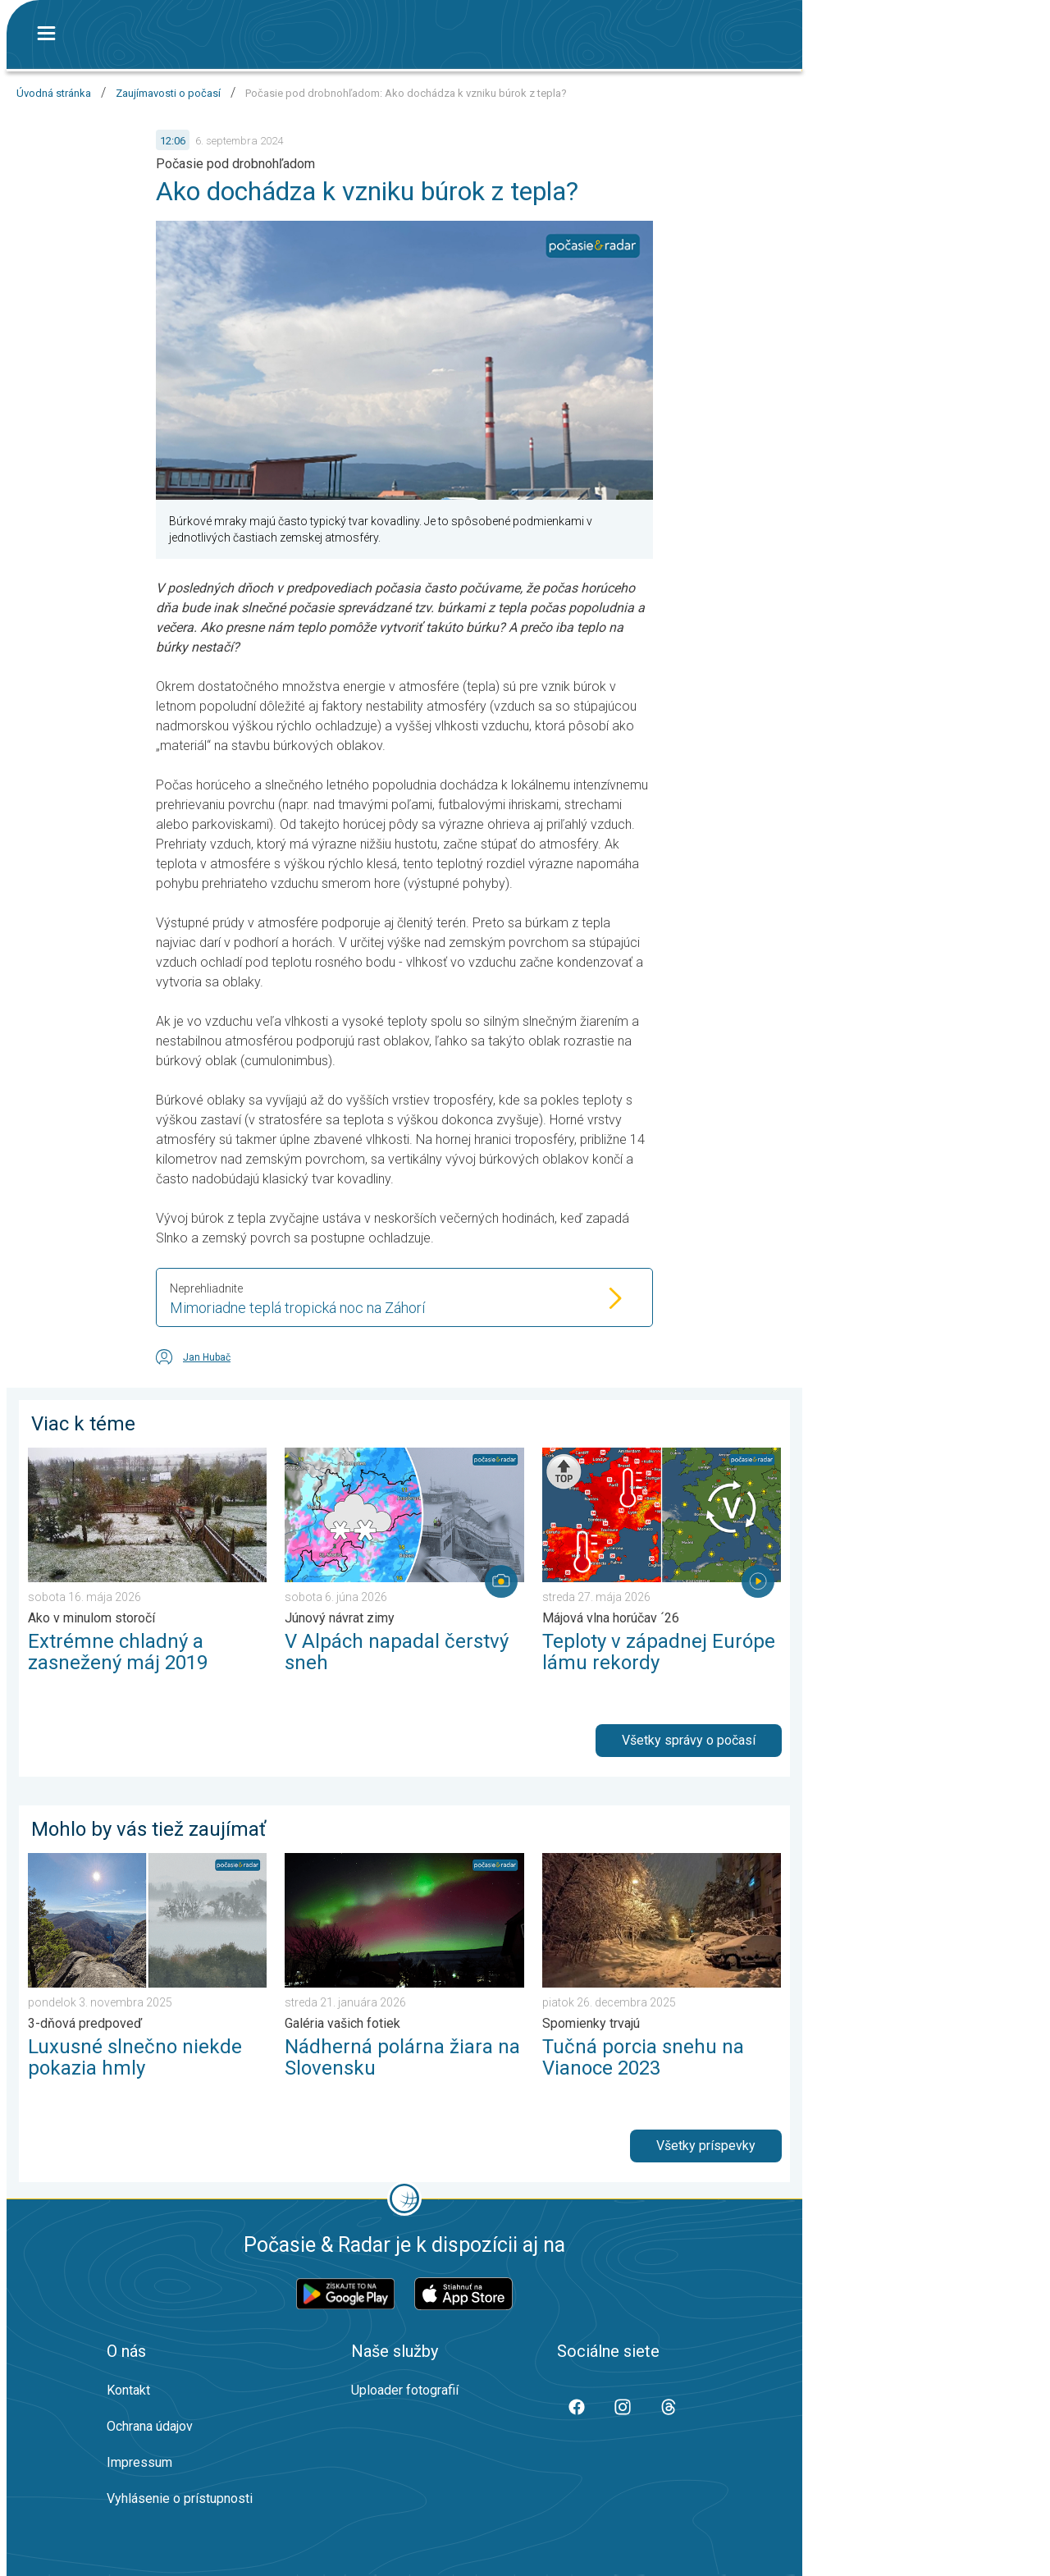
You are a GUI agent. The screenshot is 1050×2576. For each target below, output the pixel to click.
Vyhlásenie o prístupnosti (180, 2498)
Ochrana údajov (150, 2426)
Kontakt (128, 2390)
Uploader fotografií (405, 2390)
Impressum (139, 2462)
